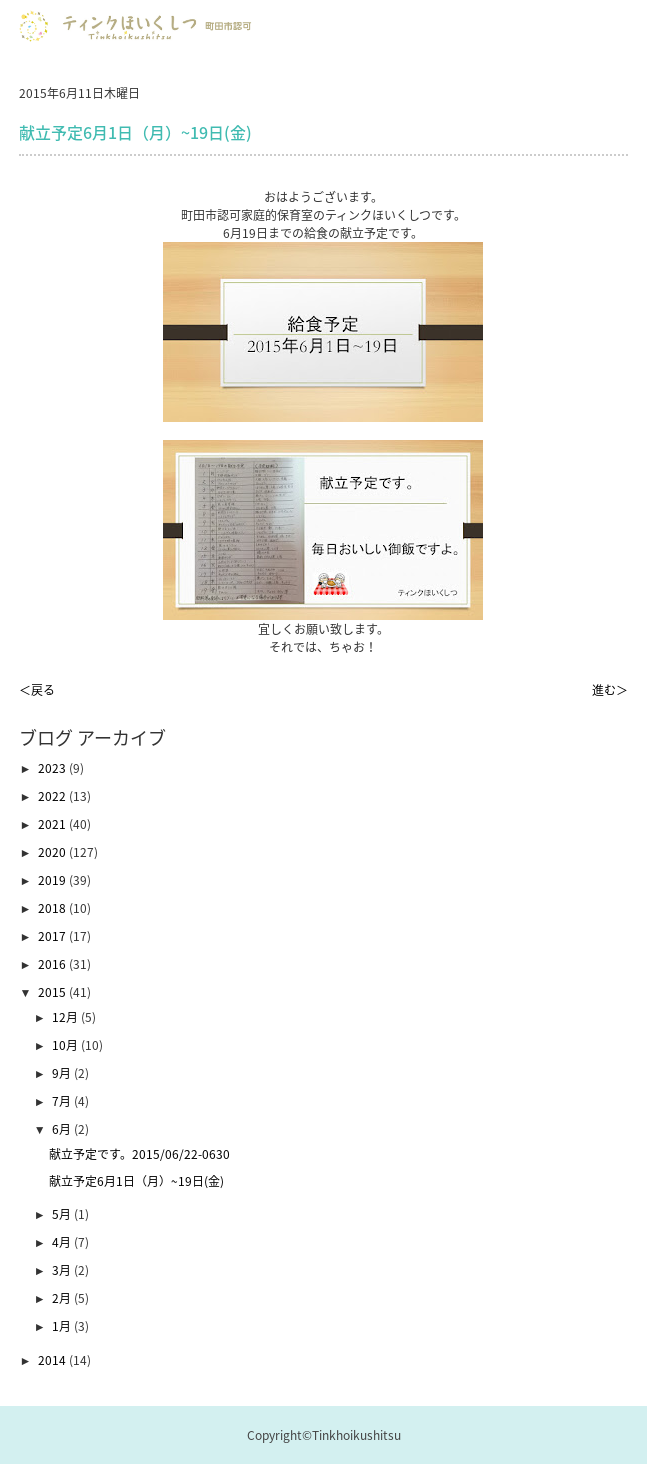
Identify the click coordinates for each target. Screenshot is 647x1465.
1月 (63, 1326)
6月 (63, 1129)
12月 (66, 1017)
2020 (53, 852)
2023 (53, 768)
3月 (63, 1270)
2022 (53, 796)
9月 (63, 1073)
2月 (63, 1298)
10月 (66, 1045)
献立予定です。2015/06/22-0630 (139, 1154)
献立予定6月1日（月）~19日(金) (136, 1181)
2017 (53, 936)
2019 (53, 880)
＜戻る (37, 690)
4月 (63, 1242)
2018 (53, 908)
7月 (63, 1101)
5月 (63, 1214)
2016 (53, 964)
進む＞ (610, 690)
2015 (53, 992)
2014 (53, 1360)
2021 (53, 824)
